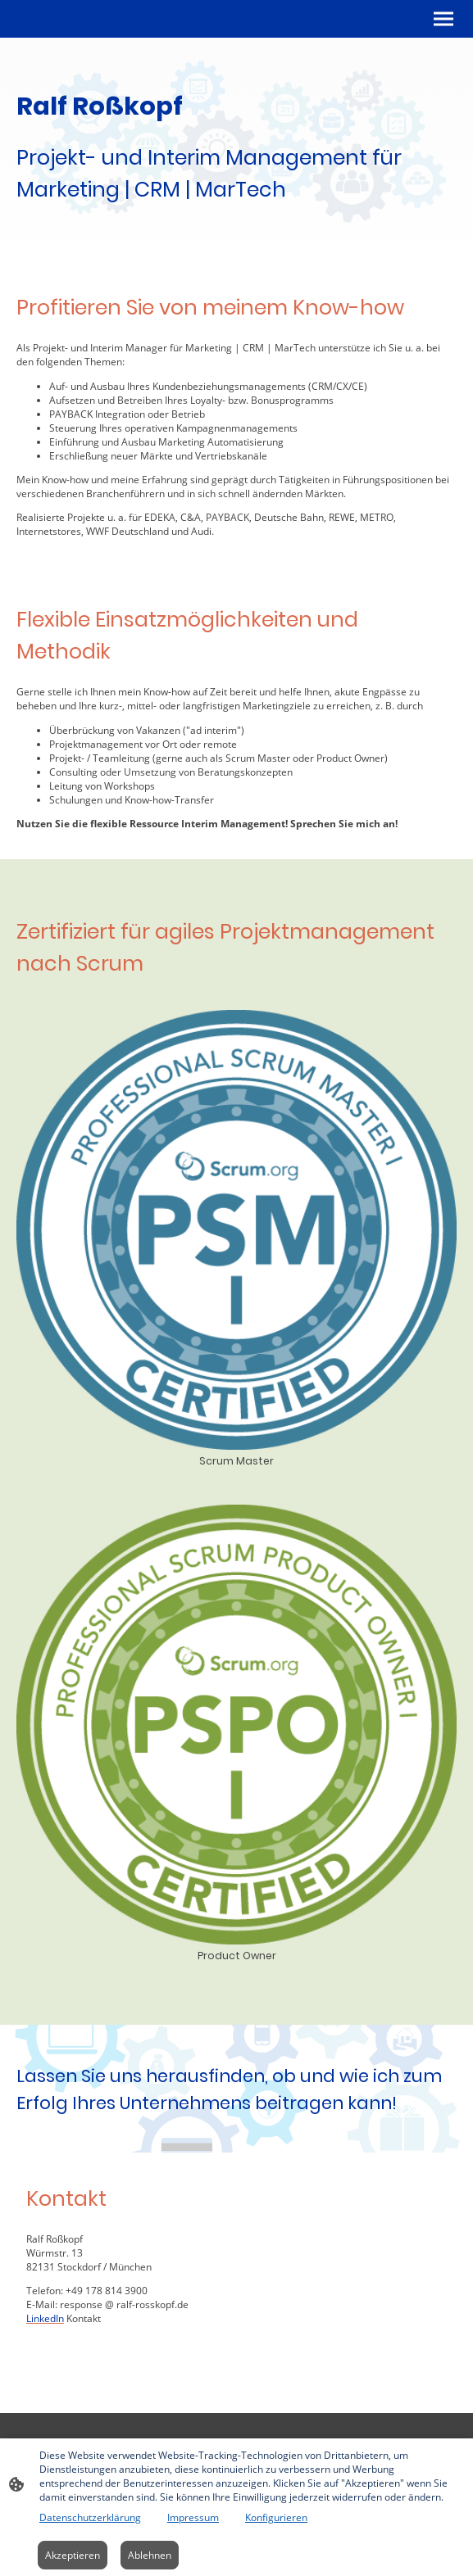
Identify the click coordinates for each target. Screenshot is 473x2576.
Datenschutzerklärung (90, 2517)
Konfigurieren (276, 2517)
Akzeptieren (72, 2555)
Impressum (193, 2517)
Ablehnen (149, 2555)
